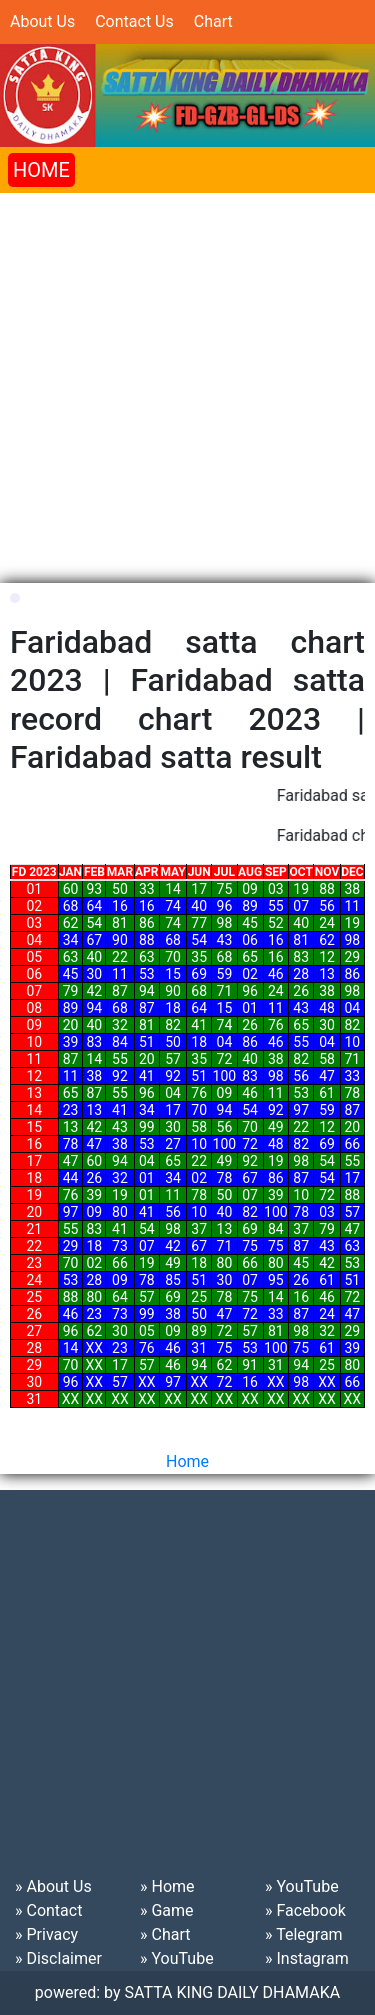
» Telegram (304, 1934)
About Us (42, 21)
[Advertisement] (187, 380)
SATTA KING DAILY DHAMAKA (233, 1992)
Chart (213, 21)
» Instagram (307, 1958)
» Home (167, 1886)
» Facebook (305, 1910)
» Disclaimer (58, 1958)
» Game (167, 1910)
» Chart (165, 1934)
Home (187, 1461)
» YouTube (177, 1958)
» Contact (48, 1910)
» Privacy (46, 1934)
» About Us (53, 1886)
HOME (41, 170)
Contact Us (134, 21)
